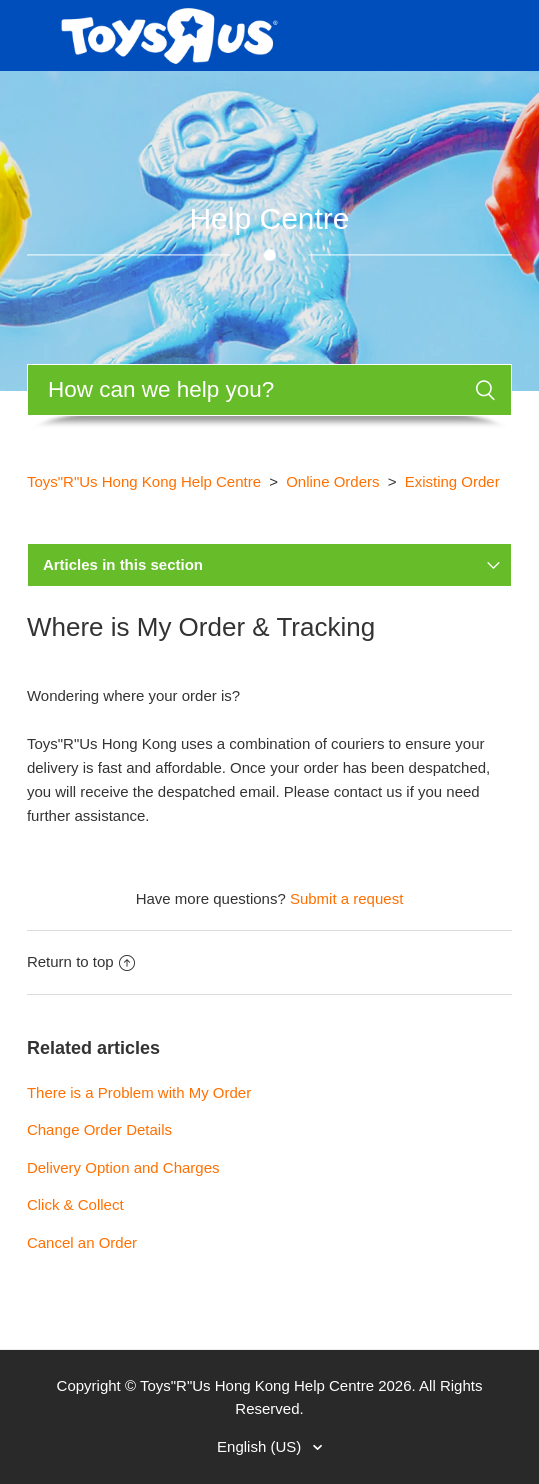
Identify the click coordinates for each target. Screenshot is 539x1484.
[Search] (269, 390)
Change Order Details (99, 1129)
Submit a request (346, 898)
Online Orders (332, 481)
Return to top (81, 961)
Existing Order (452, 481)
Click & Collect (75, 1204)
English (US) (261, 1446)
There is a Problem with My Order (139, 1092)
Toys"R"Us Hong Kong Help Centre (144, 481)
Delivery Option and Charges (123, 1167)
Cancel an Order (82, 1242)
